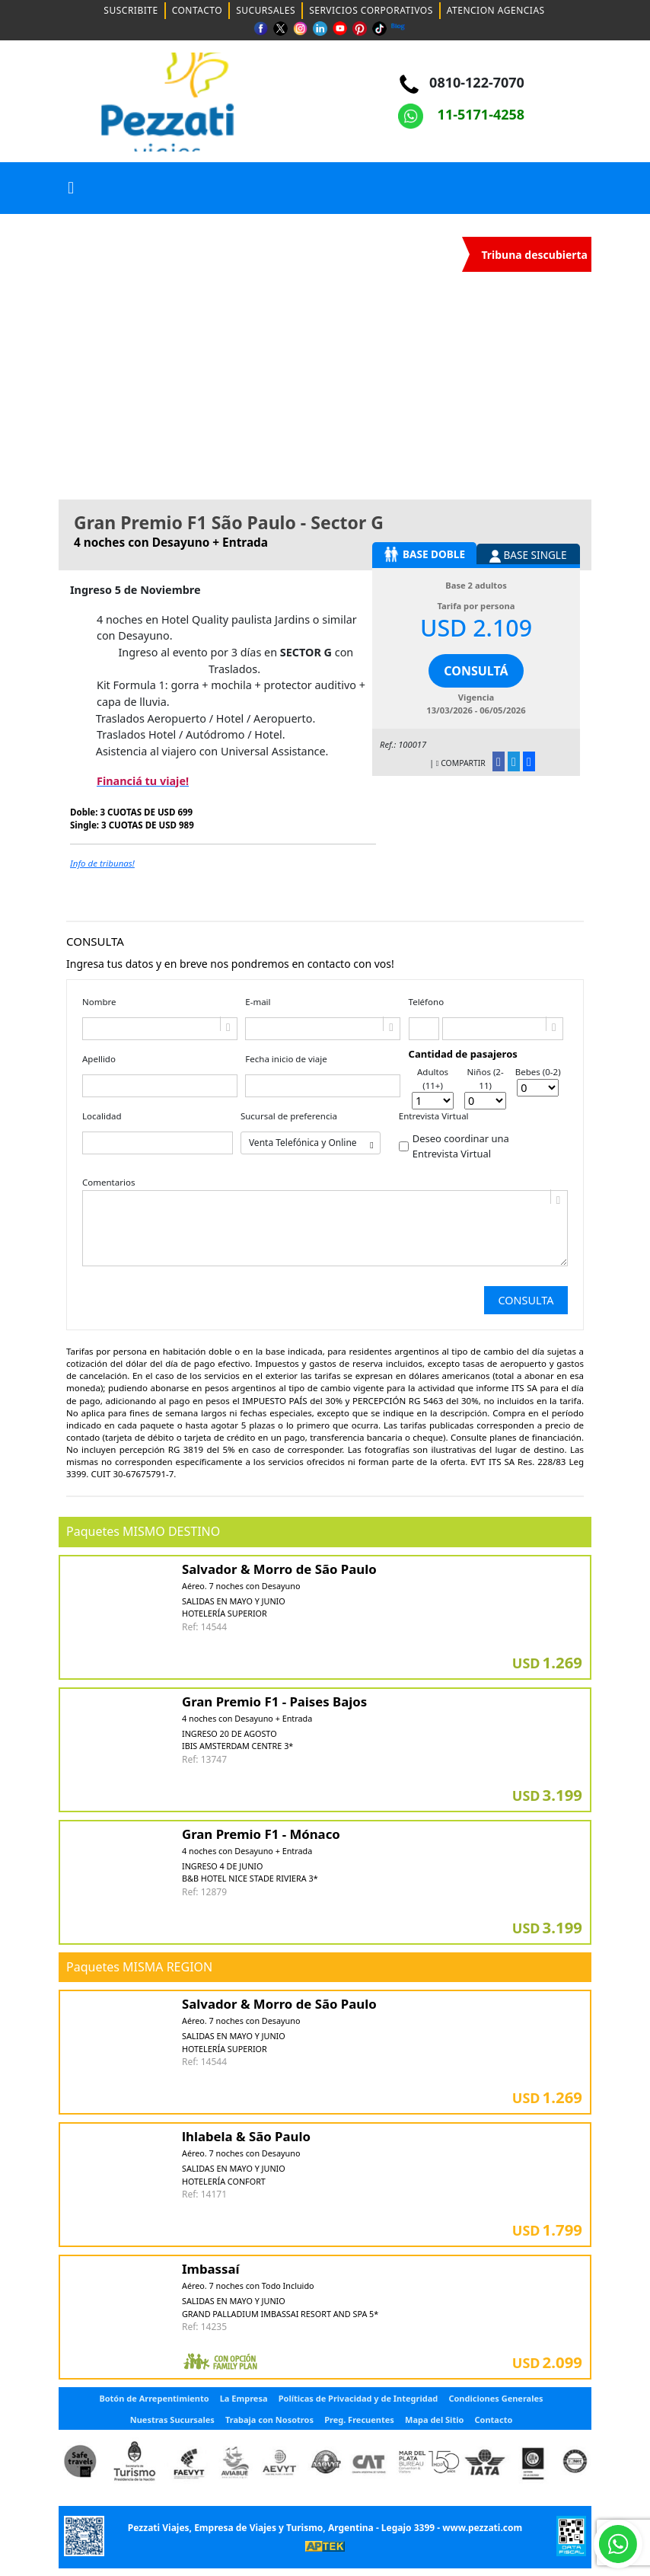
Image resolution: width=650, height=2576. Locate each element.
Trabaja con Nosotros (269, 2419)
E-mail (257, 1001)
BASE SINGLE (528, 555)
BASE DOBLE (424, 554)
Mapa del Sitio (434, 2419)
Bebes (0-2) (538, 1071)
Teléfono (426, 1001)
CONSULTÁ (476, 670)
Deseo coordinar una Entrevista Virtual (461, 1146)
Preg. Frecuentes (359, 2419)
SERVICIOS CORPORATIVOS (371, 10)
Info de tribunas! (102, 863)
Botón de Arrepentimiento (154, 2398)
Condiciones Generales (495, 2398)
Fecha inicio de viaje (286, 1059)
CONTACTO (197, 10)
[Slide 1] (297, 478)
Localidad (102, 1116)
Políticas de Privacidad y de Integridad (358, 2398)
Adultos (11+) (432, 1078)
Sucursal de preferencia (289, 1116)
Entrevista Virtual (434, 1116)
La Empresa (244, 2398)
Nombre (99, 1001)
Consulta (526, 1300)
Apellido (99, 1059)
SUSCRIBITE (131, 10)
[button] (70, 188)
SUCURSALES (265, 10)
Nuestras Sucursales (172, 2419)
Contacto (494, 2419)
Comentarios (108, 1182)
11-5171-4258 (461, 114)
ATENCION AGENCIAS (496, 10)
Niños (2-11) (485, 1078)
